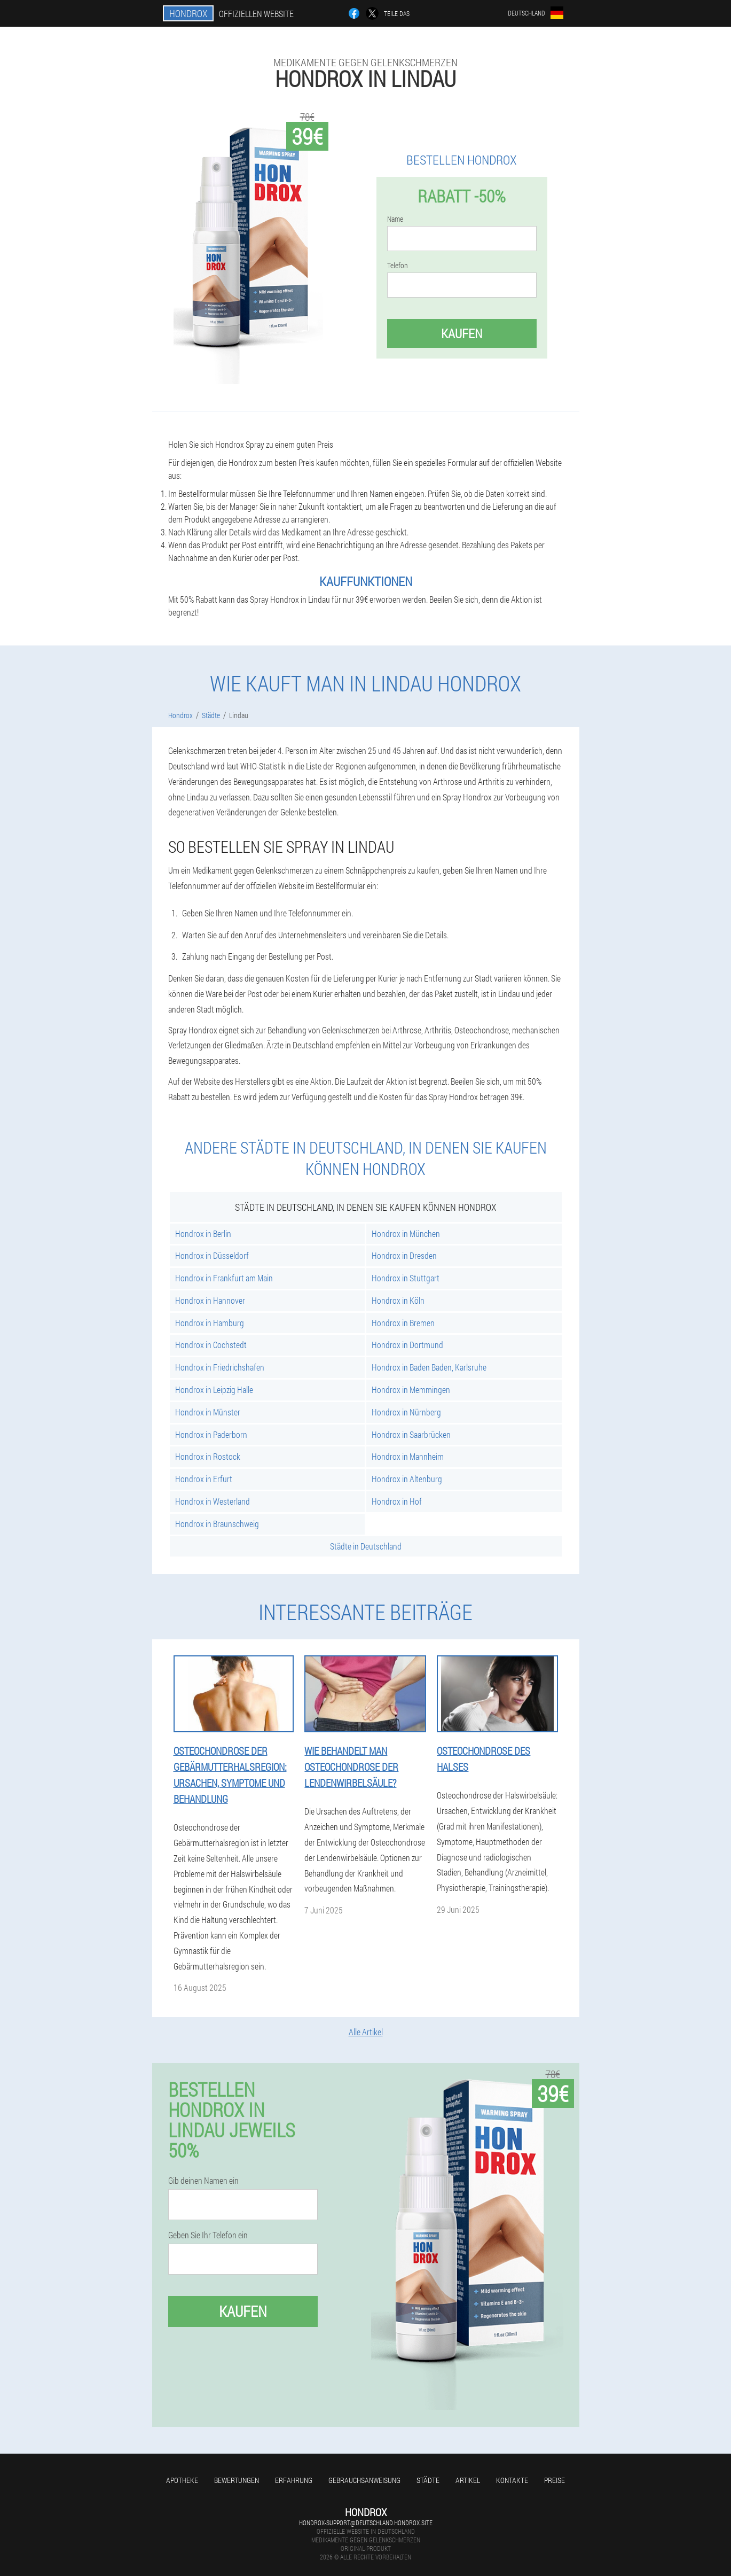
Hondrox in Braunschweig (217, 1523)
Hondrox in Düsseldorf (212, 1255)
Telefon (397, 265)
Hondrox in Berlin (203, 1233)
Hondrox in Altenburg (407, 1478)
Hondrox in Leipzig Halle (214, 1389)
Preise (554, 2480)
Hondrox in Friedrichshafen (219, 1367)
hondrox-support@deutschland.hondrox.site (366, 2522)
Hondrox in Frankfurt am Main (224, 1277)
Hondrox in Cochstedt (211, 1344)
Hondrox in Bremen (403, 1322)
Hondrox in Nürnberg (406, 1412)
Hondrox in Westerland (212, 1501)
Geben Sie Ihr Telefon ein (208, 2235)
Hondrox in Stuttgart (405, 1277)
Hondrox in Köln (398, 1300)
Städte (427, 2480)
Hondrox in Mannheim (408, 1456)
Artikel (467, 2480)
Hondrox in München (406, 1233)
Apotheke (182, 2480)
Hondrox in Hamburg (209, 1322)
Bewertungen (236, 2480)
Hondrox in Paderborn (211, 1434)
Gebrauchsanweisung (364, 2480)
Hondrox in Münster (207, 1412)
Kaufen (461, 333)
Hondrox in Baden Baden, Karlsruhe (429, 1367)
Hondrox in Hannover (210, 1300)
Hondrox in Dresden (404, 1255)
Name (395, 219)
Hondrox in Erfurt (203, 1478)
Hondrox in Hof (397, 1501)
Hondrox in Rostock (207, 1456)
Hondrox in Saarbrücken (411, 1434)
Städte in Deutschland (366, 1546)
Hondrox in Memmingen (411, 1389)
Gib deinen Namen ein (203, 2180)
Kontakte (512, 2480)
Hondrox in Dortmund (407, 1344)
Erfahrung (293, 2480)
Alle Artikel (366, 2031)
